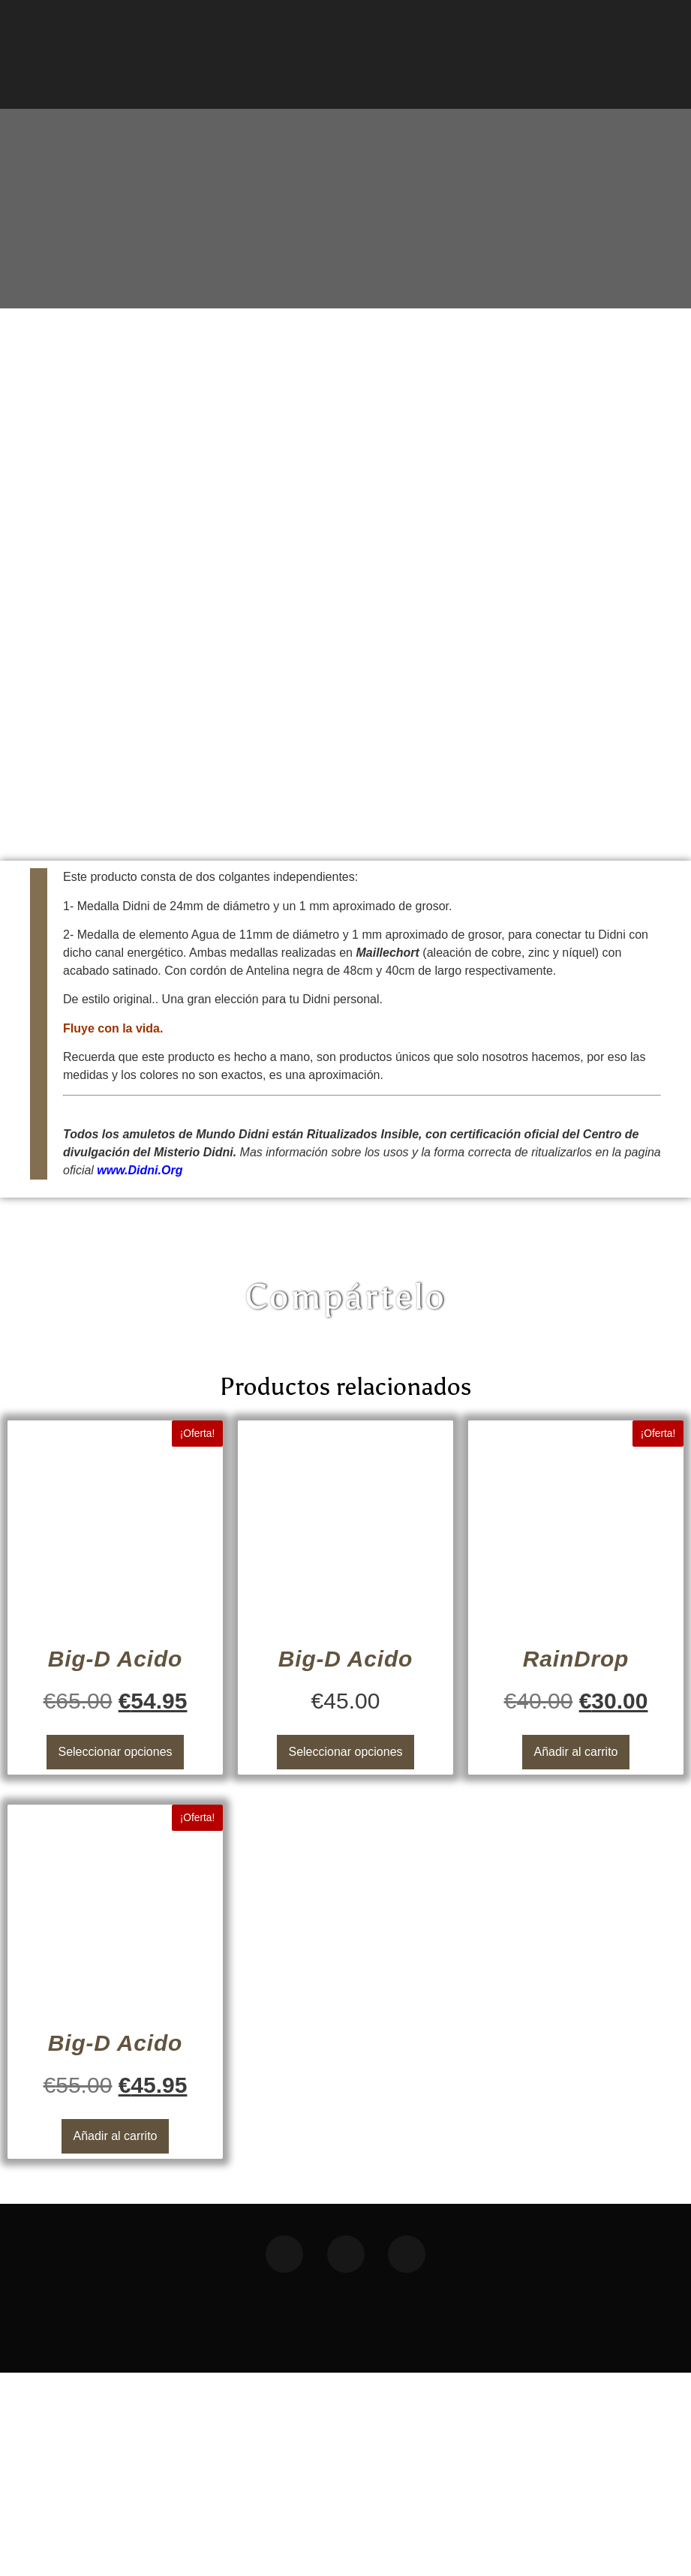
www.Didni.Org (139, 1373)
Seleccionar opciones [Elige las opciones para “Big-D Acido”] (115, 1955)
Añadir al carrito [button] (575, 1955)
